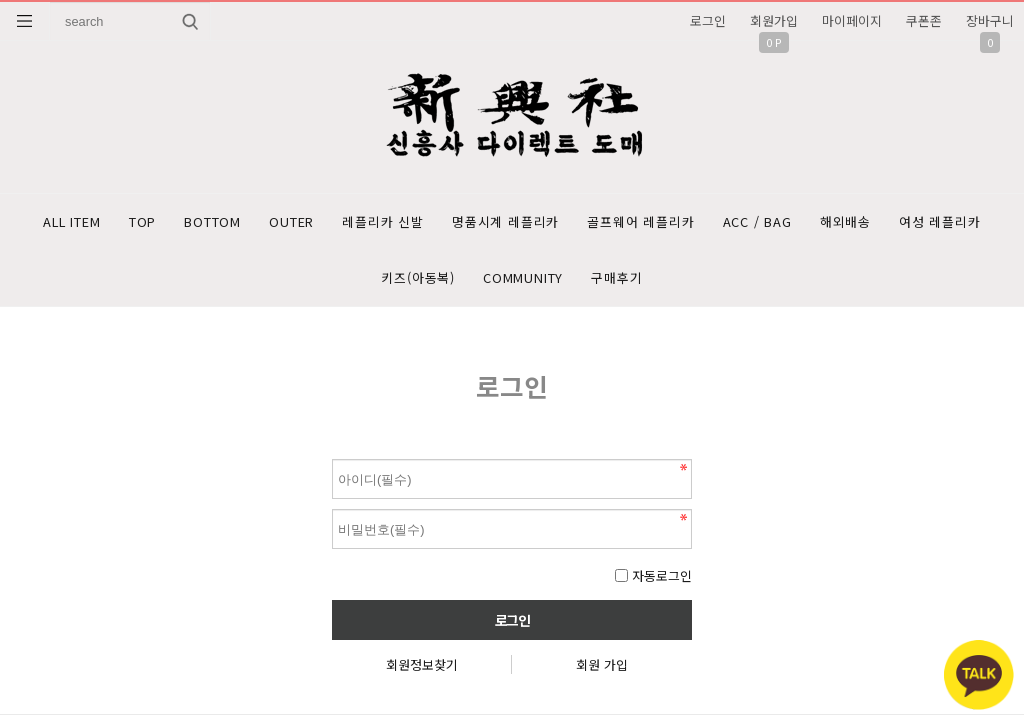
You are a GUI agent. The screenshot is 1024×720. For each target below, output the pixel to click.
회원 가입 (602, 672)
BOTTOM (254, 223)
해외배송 (931, 223)
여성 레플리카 (356, 283)
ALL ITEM (98, 223)
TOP (177, 223)
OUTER (340, 223)
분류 (25, 21)
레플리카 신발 (438, 223)
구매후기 (683, 283)
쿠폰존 (924, 20)
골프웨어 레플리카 (711, 223)
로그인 (708, 20)
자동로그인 (662, 583)
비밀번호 (332, 462)
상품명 (50, 2)
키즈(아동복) (469, 283)
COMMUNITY (582, 283)
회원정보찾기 (422, 672)
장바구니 (990, 20)
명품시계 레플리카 (568, 223)
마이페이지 (852, 20)
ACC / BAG (835, 223)
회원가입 (774, 20)
